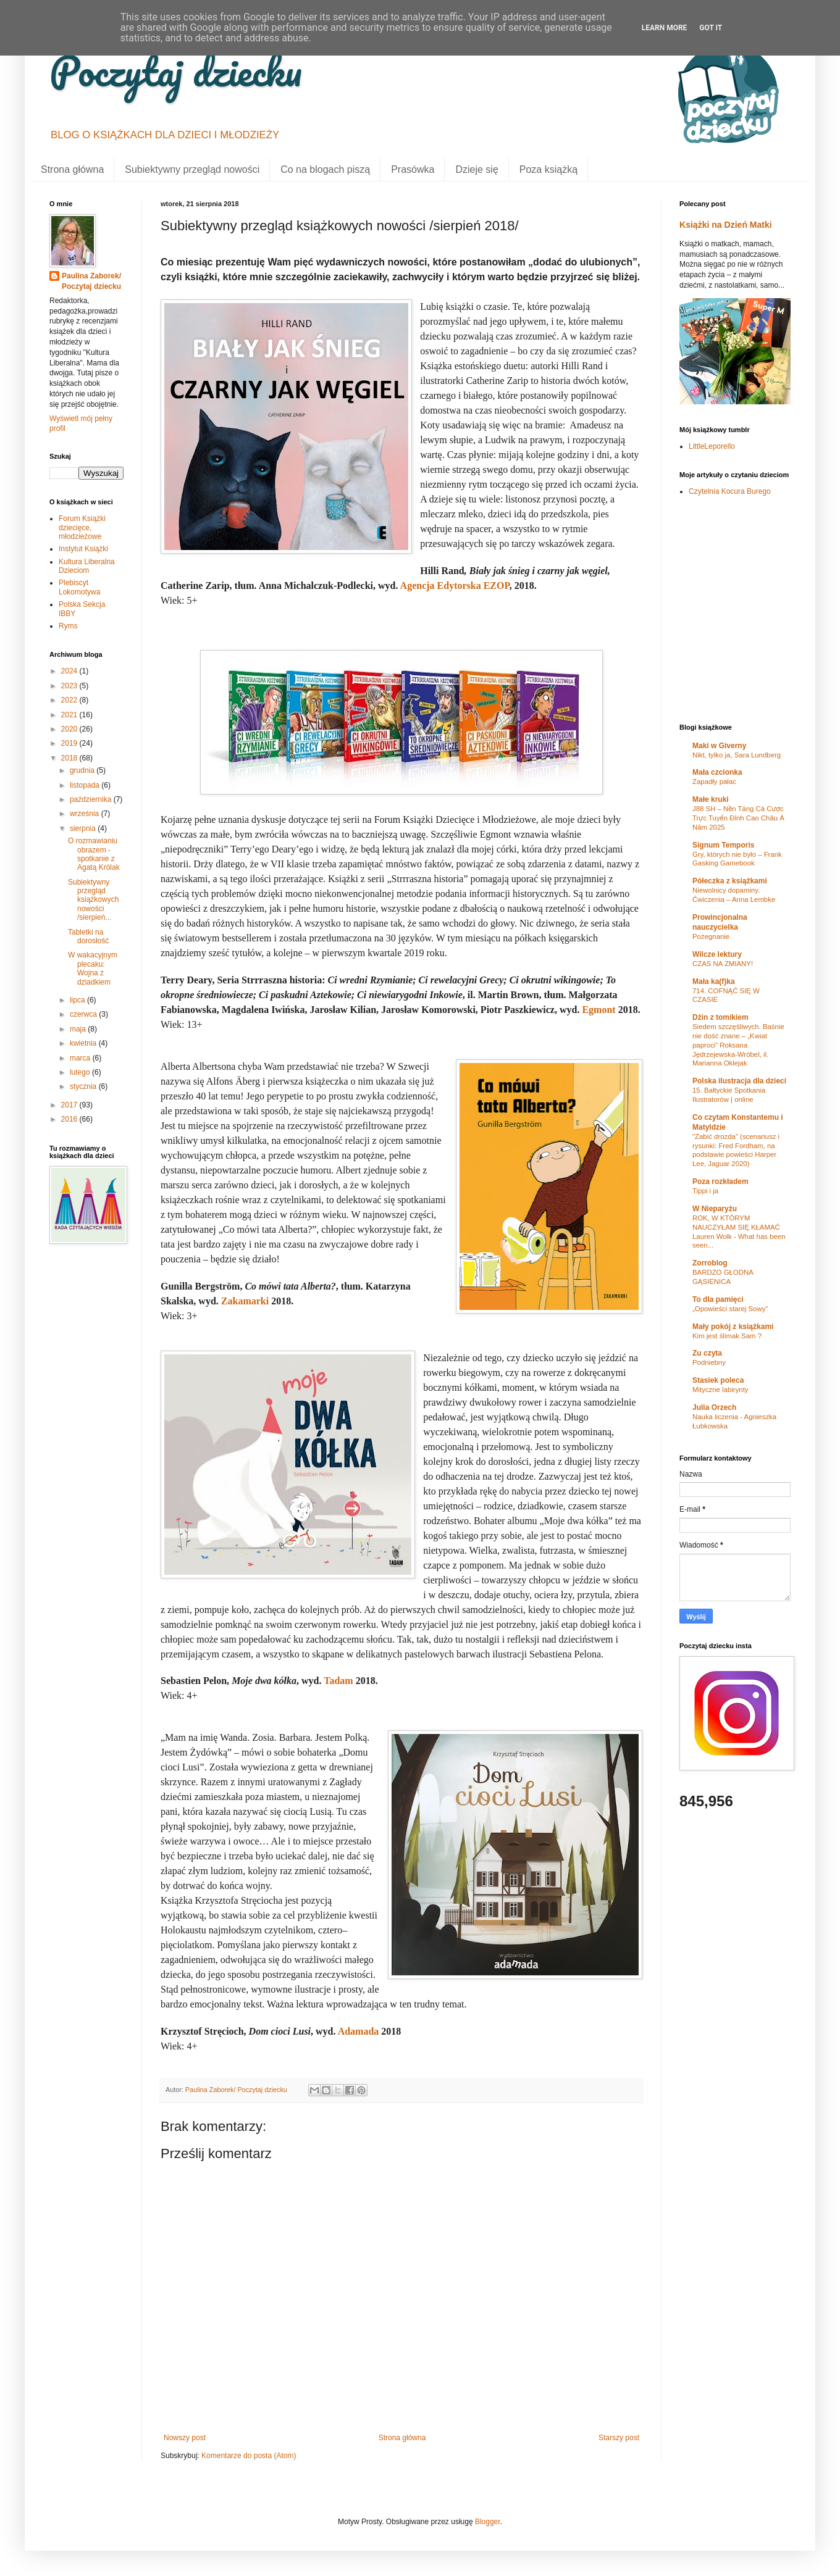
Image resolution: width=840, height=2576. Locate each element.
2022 (70, 700)
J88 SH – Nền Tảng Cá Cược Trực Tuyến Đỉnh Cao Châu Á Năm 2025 (738, 818)
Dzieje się (476, 169)
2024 (70, 671)
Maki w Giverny (719, 745)
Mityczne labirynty (720, 1389)
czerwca (84, 1014)
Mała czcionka (717, 772)
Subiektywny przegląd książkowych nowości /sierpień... (93, 900)
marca (81, 1058)
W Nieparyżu (714, 1208)
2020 (70, 729)
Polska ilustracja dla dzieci (739, 1081)
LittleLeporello (712, 446)
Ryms (68, 626)
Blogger (487, 2521)
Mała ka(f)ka (713, 981)
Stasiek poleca (718, 1380)
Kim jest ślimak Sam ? (727, 1336)
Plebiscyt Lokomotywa (79, 587)
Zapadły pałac (714, 781)
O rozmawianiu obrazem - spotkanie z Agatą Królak (94, 854)
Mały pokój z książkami (732, 1326)
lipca (78, 1000)
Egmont (598, 1009)
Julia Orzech (714, 1407)
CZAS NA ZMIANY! (722, 963)
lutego (81, 1072)
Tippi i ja (705, 1190)
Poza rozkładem (720, 1181)
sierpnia (84, 828)
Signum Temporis (723, 845)
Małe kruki (710, 799)
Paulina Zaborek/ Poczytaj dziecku (91, 281)
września (85, 813)
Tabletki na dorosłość (88, 936)
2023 (70, 686)
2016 (70, 1119)
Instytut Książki (83, 548)
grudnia (83, 770)
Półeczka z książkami (729, 881)
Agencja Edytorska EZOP (455, 585)
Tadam (338, 1680)
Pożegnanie (710, 936)
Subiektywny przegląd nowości (192, 169)
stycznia (84, 1086)
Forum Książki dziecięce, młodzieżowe (82, 527)
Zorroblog (710, 1263)
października (92, 799)
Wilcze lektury (717, 954)
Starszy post (618, 2437)
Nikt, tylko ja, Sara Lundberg (736, 755)
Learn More (664, 27)
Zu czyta (707, 1353)
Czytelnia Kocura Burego (730, 491)
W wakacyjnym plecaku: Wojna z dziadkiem (92, 968)
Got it (710, 27)
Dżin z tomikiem (720, 1017)
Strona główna (72, 169)
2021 (70, 715)
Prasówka (412, 169)
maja (79, 1029)
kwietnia (84, 1043)
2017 (70, 1105)
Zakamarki (245, 1301)
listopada (85, 785)
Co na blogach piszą (325, 169)
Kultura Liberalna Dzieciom (87, 566)
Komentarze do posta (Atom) (248, 2455)
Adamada (358, 2031)
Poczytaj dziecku (175, 70)
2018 (70, 758)
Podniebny (709, 1362)
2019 (70, 743)
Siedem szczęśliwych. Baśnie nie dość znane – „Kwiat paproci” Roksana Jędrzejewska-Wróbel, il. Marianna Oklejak (738, 1045)
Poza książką (548, 169)
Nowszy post (185, 2437)
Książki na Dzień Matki (725, 225)
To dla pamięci (717, 1299)
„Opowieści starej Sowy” (730, 1308)
